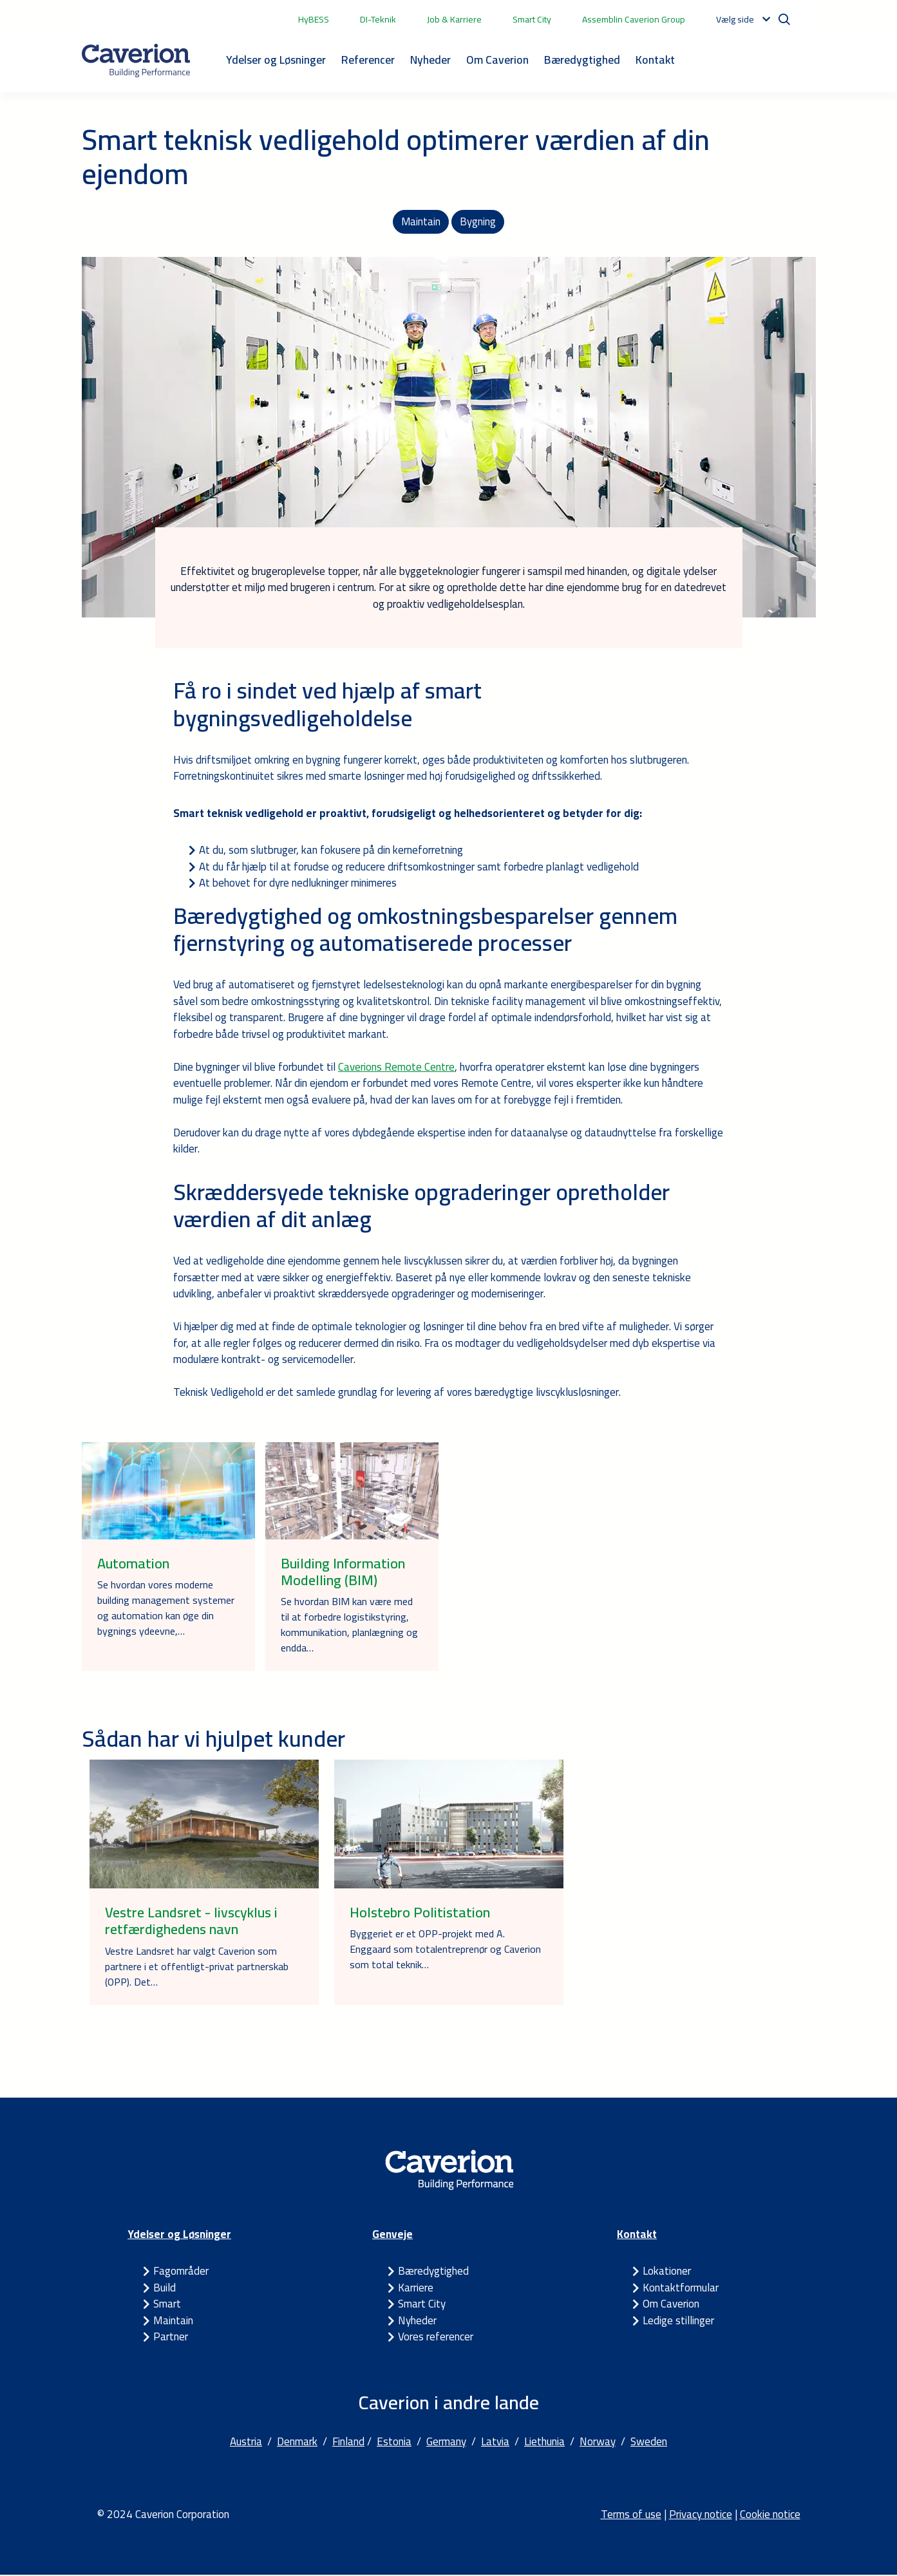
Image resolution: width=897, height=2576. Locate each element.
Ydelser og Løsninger (276, 59)
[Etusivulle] (136, 60)
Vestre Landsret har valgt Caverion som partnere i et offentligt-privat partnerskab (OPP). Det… (196, 1967)
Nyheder (430, 59)
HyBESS (313, 19)
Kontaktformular (681, 2289)
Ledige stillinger (678, 2321)
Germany (446, 2442)
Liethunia (544, 2442)
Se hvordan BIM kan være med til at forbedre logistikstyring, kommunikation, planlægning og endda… (349, 1626)
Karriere (415, 2289)
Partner (170, 2337)
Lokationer (667, 2272)
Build (164, 2289)
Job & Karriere (454, 19)
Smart (167, 2305)
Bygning (478, 222)
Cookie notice (770, 2515)
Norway (598, 2442)
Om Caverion (497, 59)
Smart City (532, 19)
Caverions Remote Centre (396, 1068)
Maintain (421, 222)
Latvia (495, 2442)
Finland (348, 2442)
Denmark (297, 2442)
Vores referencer (435, 2337)
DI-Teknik (378, 19)
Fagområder (181, 2272)
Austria (246, 2442)
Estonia (394, 2442)
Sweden (648, 2442)
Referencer (368, 59)
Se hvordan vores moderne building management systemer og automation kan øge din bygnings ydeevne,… (165, 1609)
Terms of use (631, 2515)
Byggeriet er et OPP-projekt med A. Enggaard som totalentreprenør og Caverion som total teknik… (445, 1951)
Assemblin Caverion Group (633, 19)
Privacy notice (700, 2515)
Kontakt (655, 59)
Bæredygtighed (582, 59)
